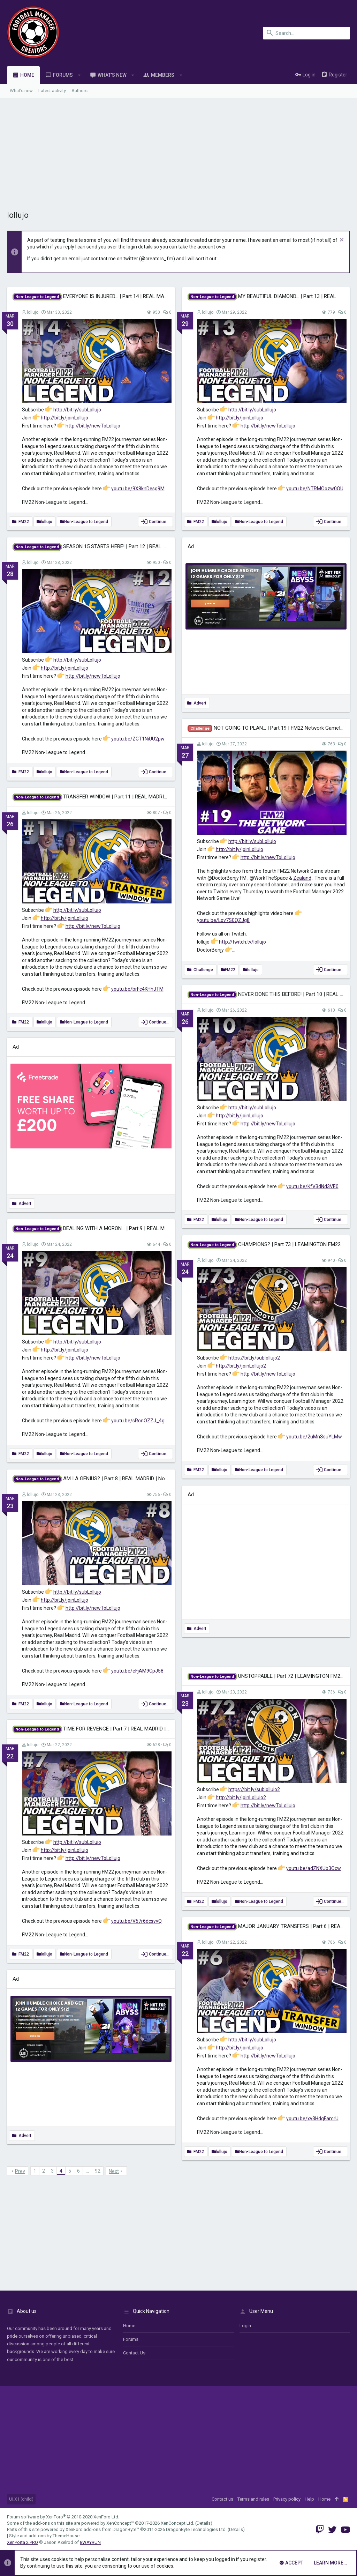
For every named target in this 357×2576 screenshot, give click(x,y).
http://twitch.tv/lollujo (242, 942)
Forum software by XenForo (63, 2516)
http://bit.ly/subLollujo (77, 409)
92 (97, 2171)
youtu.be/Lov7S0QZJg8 (223, 920)
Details (204, 2523)
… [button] (87, 2171)
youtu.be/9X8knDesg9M (138, 488)
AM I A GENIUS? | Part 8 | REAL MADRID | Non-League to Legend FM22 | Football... (132, 1478)
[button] (79, 75)
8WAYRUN (90, 2542)
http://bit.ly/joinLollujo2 (241, 1366)
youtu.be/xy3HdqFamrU (312, 2118)
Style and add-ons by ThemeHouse (44, 2535)
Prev (20, 2171)
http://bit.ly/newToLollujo (93, 426)
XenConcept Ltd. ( (179, 2523)
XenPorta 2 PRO (22, 2542)
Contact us (134, 2352)
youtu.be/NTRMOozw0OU (314, 488)
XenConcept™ (120, 2523)
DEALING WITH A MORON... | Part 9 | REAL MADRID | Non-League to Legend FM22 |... (134, 1228)
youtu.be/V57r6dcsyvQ (136, 1921)
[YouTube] (345, 2529)
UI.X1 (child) (21, 2499)
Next (114, 2171)
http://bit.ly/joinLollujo (64, 417)
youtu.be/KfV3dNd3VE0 (312, 1186)
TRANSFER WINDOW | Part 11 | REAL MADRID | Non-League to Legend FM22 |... (128, 797)
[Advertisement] (178, 150)
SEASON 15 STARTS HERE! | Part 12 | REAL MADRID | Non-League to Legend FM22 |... (135, 546)
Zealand (302, 878)
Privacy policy (287, 2499)
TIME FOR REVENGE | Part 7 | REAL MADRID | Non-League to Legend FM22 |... (126, 1729)
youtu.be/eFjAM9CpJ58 (137, 1671)
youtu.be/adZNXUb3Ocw (313, 1868)
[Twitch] (320, 2529)
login (245, 2325)
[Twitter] (332, 2529)
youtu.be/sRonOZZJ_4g (138, 1420)
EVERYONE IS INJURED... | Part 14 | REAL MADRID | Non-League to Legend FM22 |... (132, 296)
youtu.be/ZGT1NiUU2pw (138, 739)
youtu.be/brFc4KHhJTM (137, 989)
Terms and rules (253, 2499)
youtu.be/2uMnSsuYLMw (314, 1436)
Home (129, 2325)
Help (309, 2499)
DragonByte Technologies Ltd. (196, 2529)
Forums (130, 2339)
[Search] (306, 33)
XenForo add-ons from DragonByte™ (102, 2529)
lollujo (32, 312)
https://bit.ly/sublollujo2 (254, 1358)
